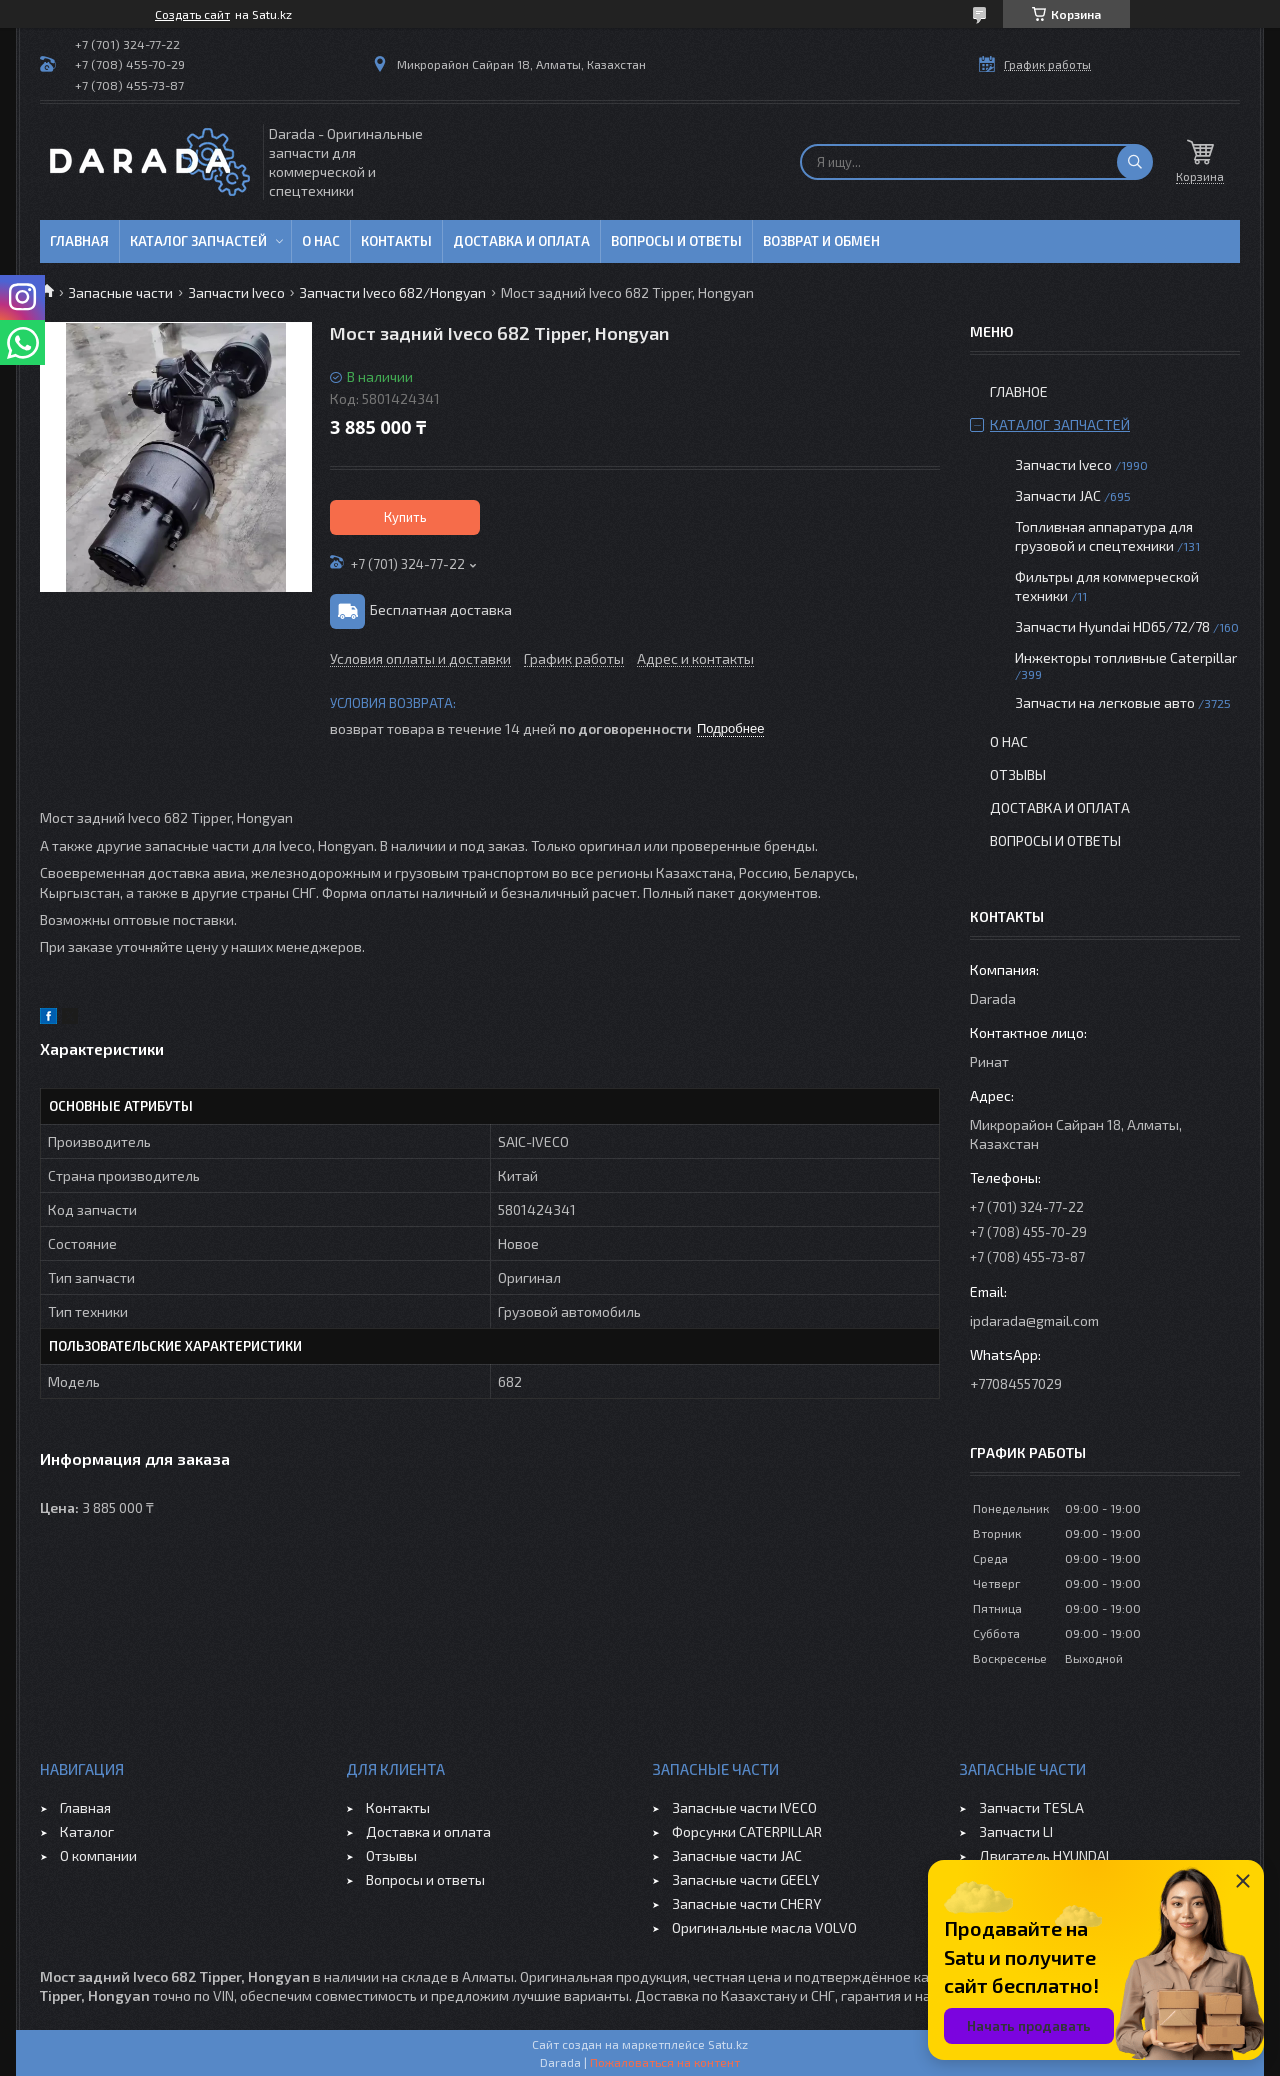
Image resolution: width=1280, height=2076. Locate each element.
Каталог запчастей (198, 241)
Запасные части (120, 292)
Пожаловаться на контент (665, 2062)
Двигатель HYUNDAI (1044, 1855)
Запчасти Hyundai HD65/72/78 (1112, 626)
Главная (79, 241)
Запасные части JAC (737, 1855)
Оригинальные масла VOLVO (764, 1927)
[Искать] (1135, 162)
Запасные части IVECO (744, 1807)
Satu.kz (728, 2044)
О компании (98, 1855)
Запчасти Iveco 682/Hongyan (392, 292)
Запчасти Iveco (236, 292)
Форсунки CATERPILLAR (747, 1831)
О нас (321, 241)
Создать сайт (192, 14)
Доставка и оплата (521, 241)
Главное (1019, 391)
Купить (405, 517)
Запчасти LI (1016, 1831)
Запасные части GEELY (745, 1879)
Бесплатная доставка (441, 609)
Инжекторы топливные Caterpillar (1126, 657)
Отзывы (1018, 774)
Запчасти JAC (1058, 495)
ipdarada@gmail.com (1034, 1320)
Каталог (87, 1831)
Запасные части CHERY (746, 1903)
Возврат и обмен (821, 241)
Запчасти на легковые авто (1105, 702)
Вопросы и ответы (676, 241)
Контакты (396, 241)
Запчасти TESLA (1031, 1807)
